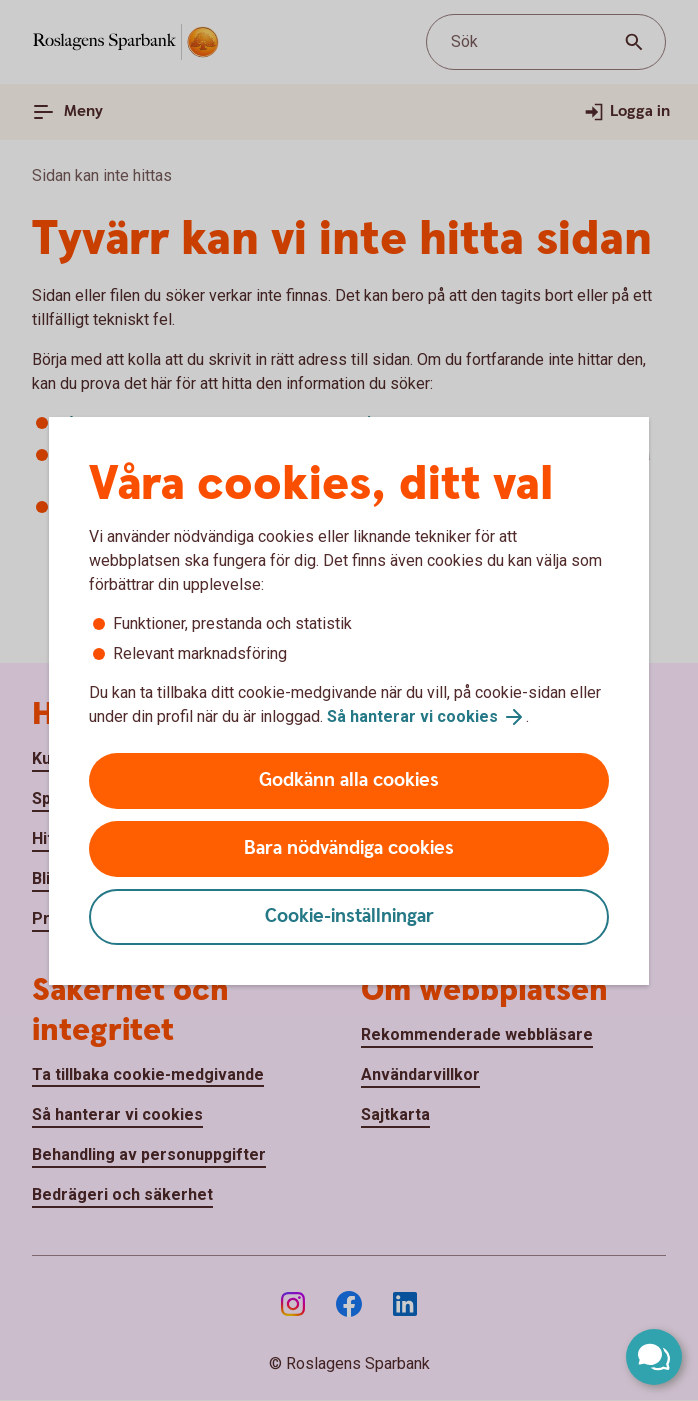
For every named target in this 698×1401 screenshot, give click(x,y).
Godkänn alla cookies (349, 780)
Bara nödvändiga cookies (349, 848)
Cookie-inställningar (349, 916)
